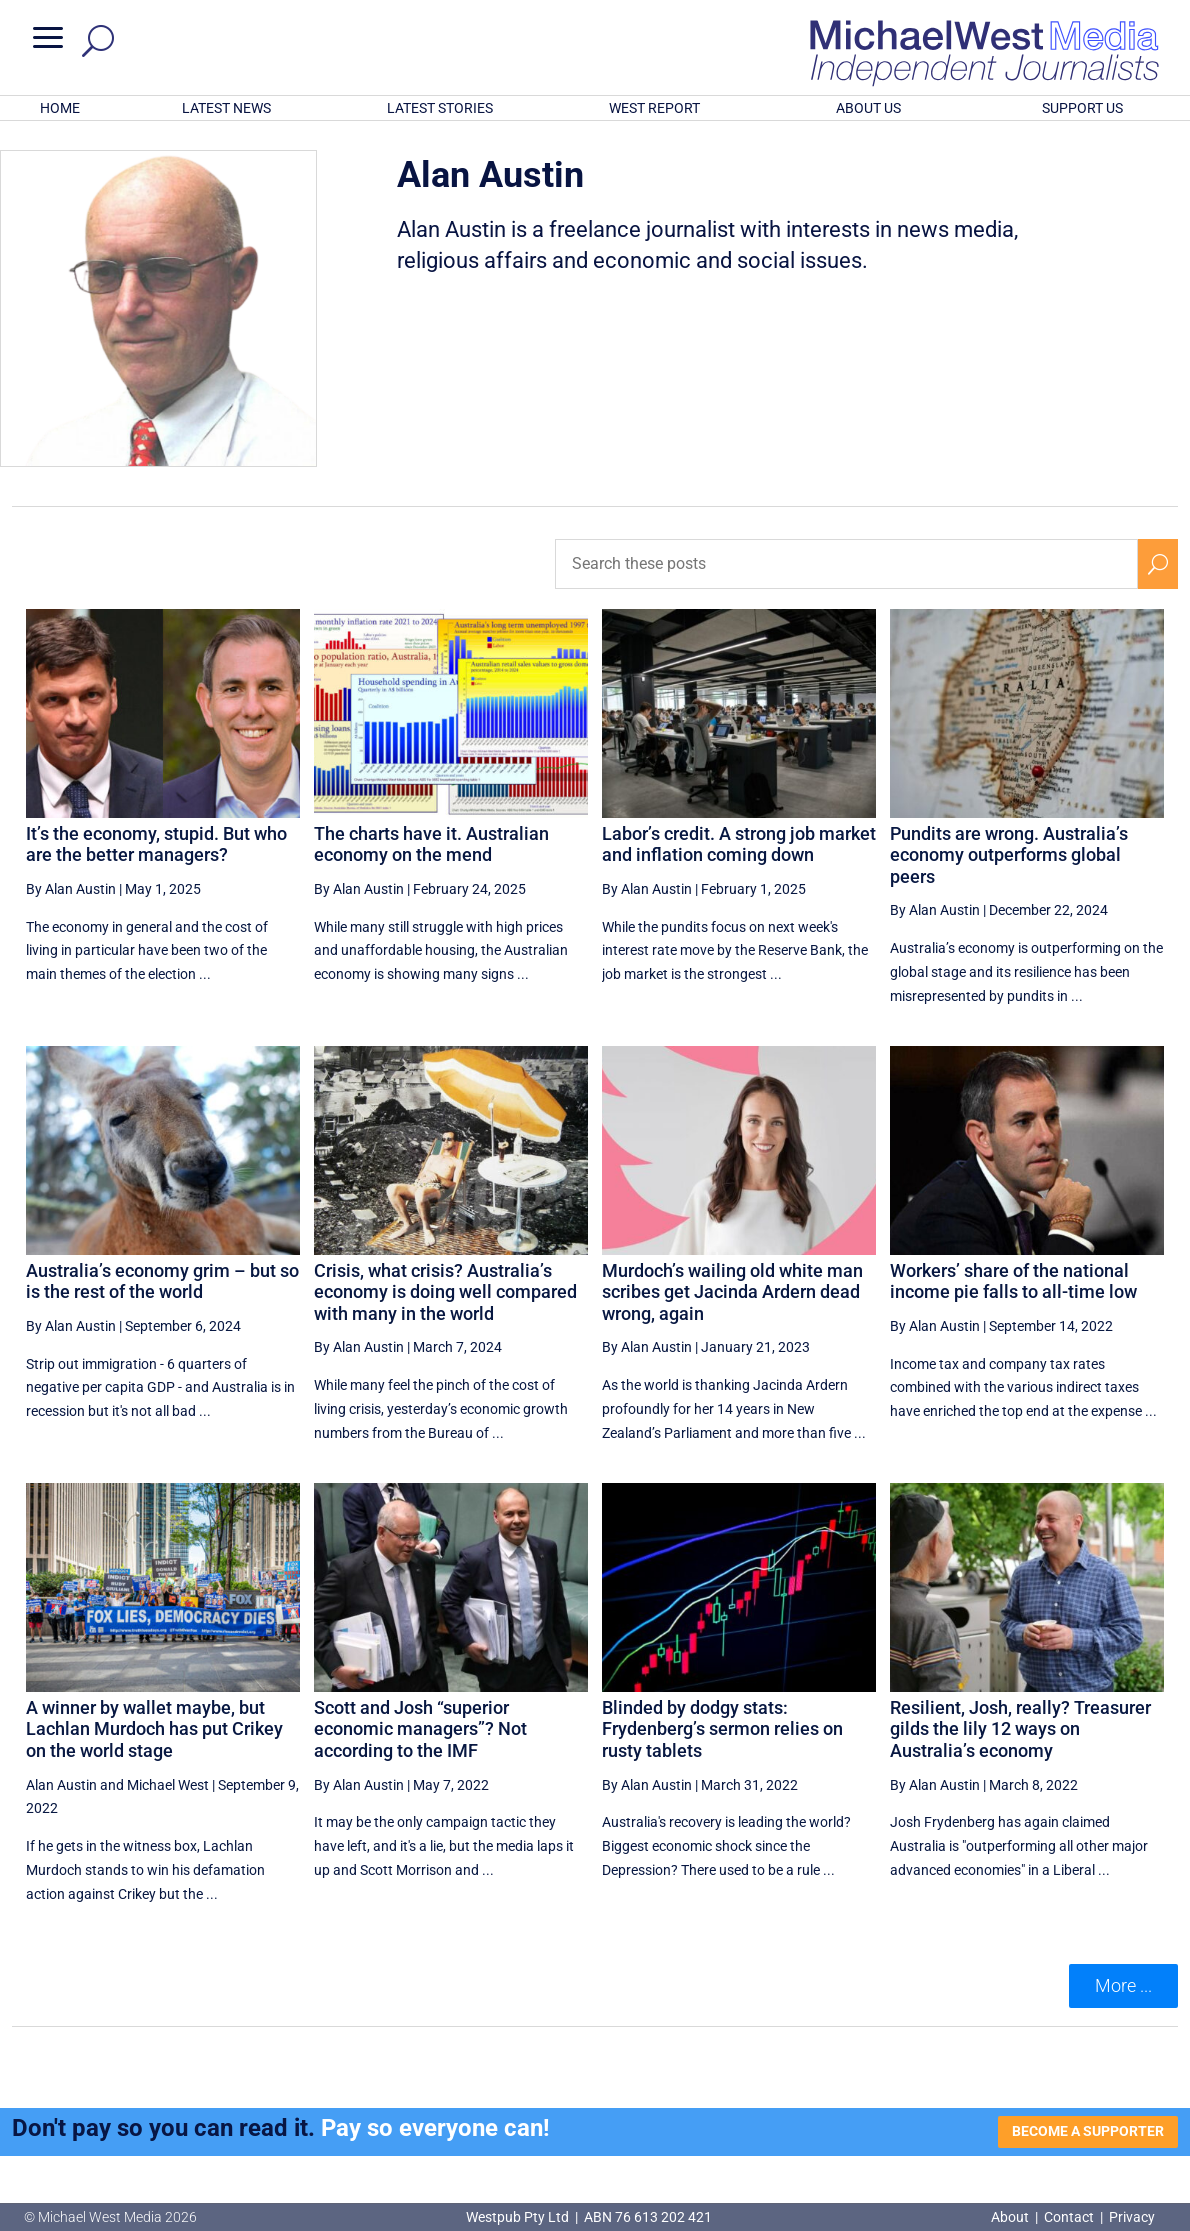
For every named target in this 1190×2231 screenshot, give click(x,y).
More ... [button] (1123, 1985)
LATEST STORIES (440, 108)
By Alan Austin (71, 889)
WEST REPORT (654, 108)
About (1011, 2217)
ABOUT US (868, 108)
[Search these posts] (846, 564)
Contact (1069, 2217)
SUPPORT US (1082, 108)
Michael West (168, 1785)
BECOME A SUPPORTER (1088, 2131)
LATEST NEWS (226, 108)
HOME (60, 108)
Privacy (1132, 2217)
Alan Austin (61, 1785)
